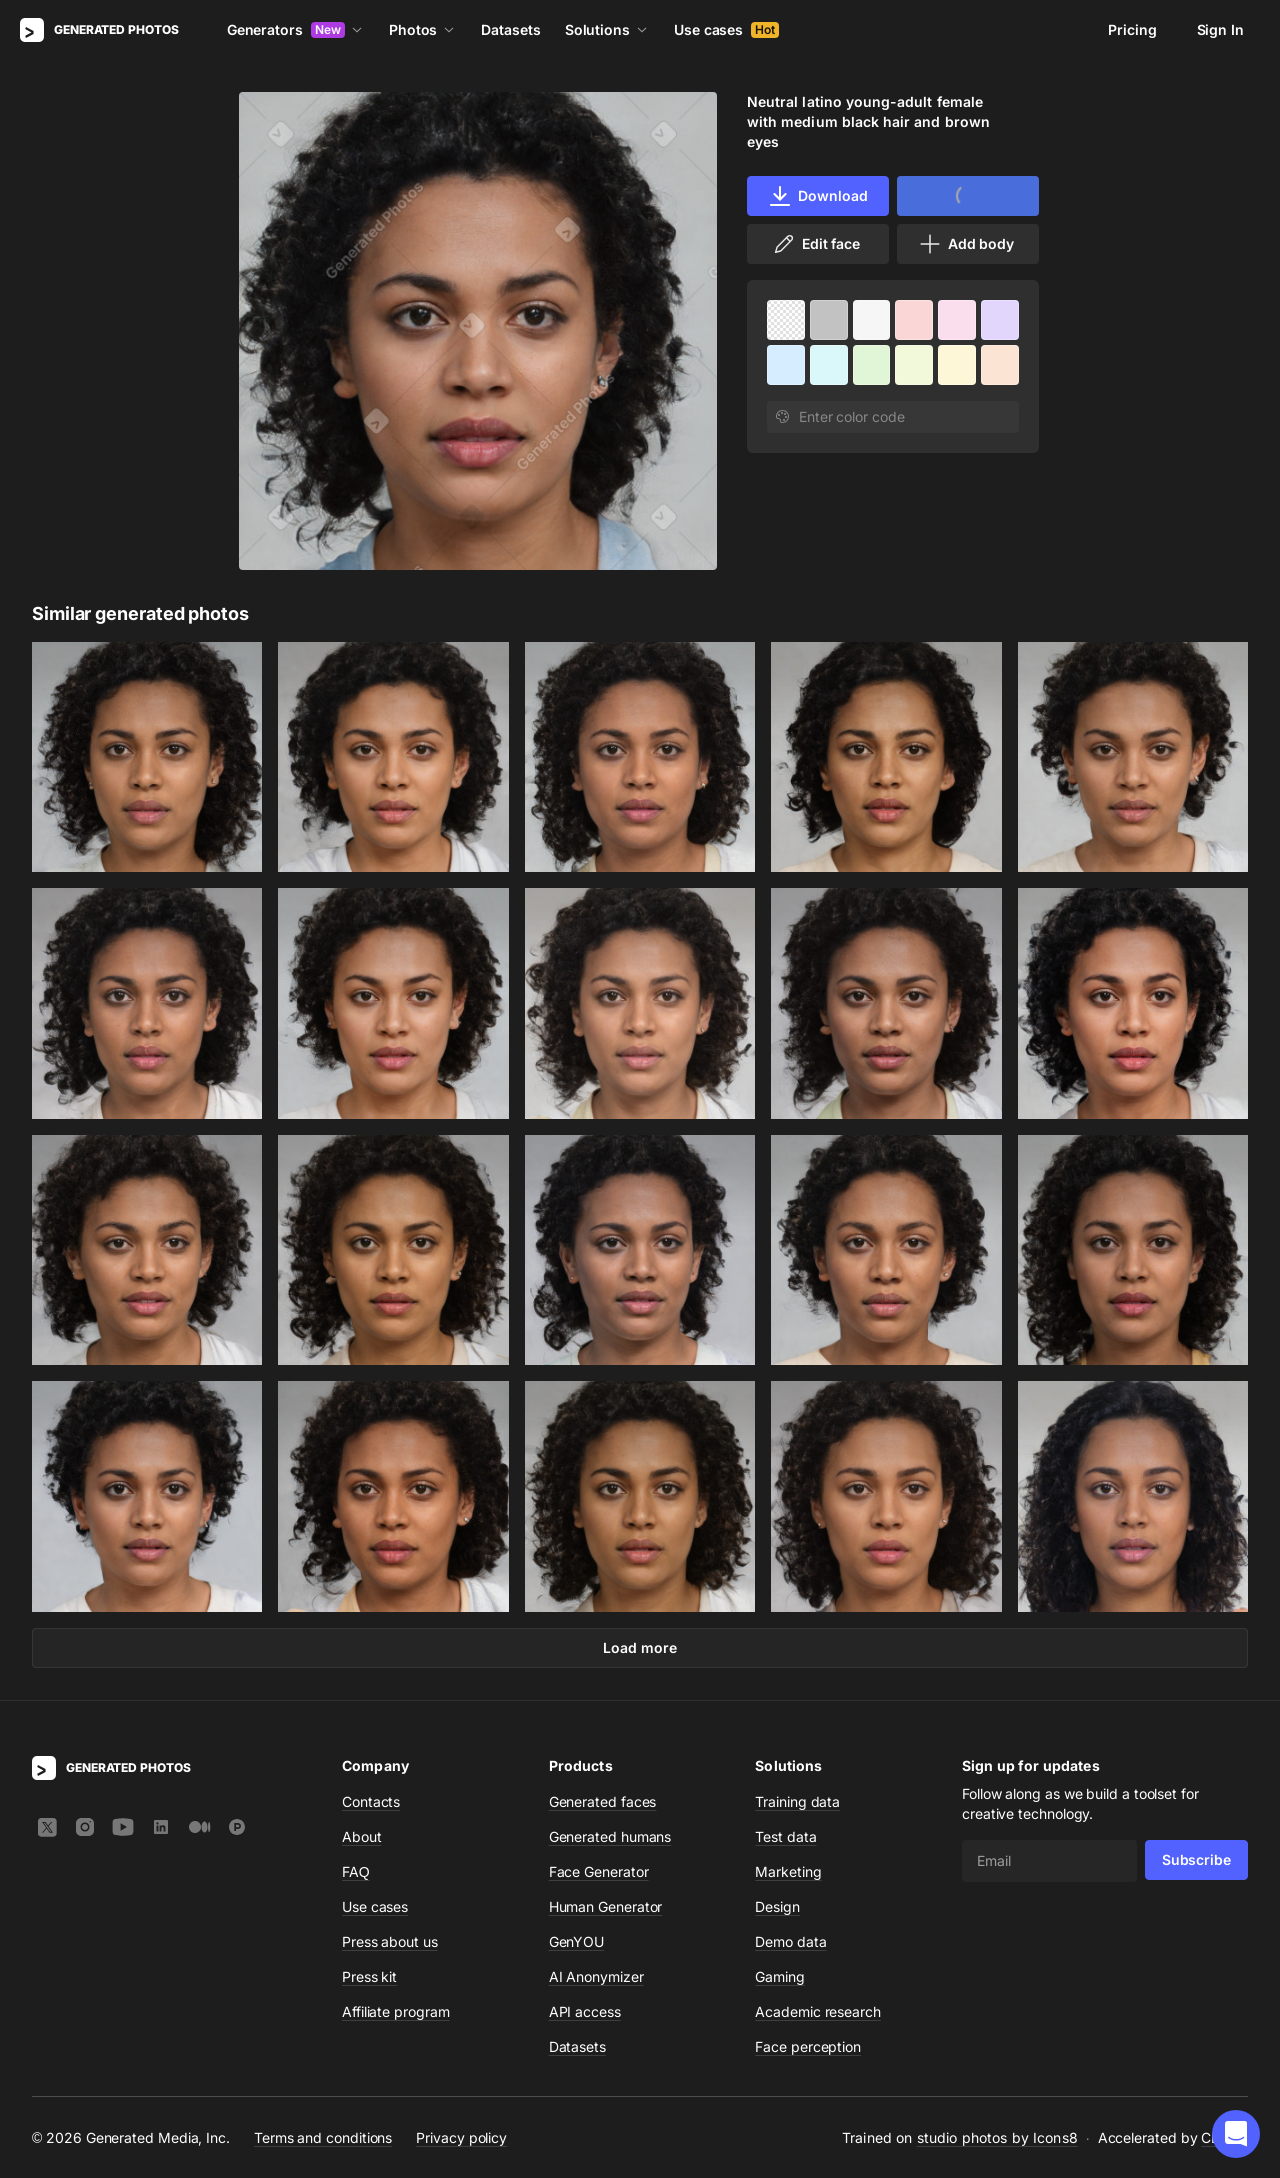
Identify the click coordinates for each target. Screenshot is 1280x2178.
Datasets (510, 29)
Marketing (788, 1871)
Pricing (1132, 29)
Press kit (369, 1976)
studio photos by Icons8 (997, 2137)
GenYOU (577, 1941)
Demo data (790, 1941)
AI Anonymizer (596, 1976)
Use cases (726, 29)
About (362, 1836)
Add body (966, 244)
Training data (797, 1801)
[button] (1236, 2134)
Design (777, 1906)
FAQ (356, 1871)
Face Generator (599, 1871)
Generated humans (610, 1836)
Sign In (1220, 29)
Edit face (816, 244)
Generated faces (603, 1801)
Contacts (371, 1801)
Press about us (390, 1941)
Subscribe (1196, 1859)
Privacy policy (461, 2136)
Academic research (818, 2011)
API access (585, 2011)
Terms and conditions (323, 2136)
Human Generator (606, 1906)
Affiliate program (396, 2011)
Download (817, 196)
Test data (785, 1836)
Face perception (808, 2046)
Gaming (780, 1976)
